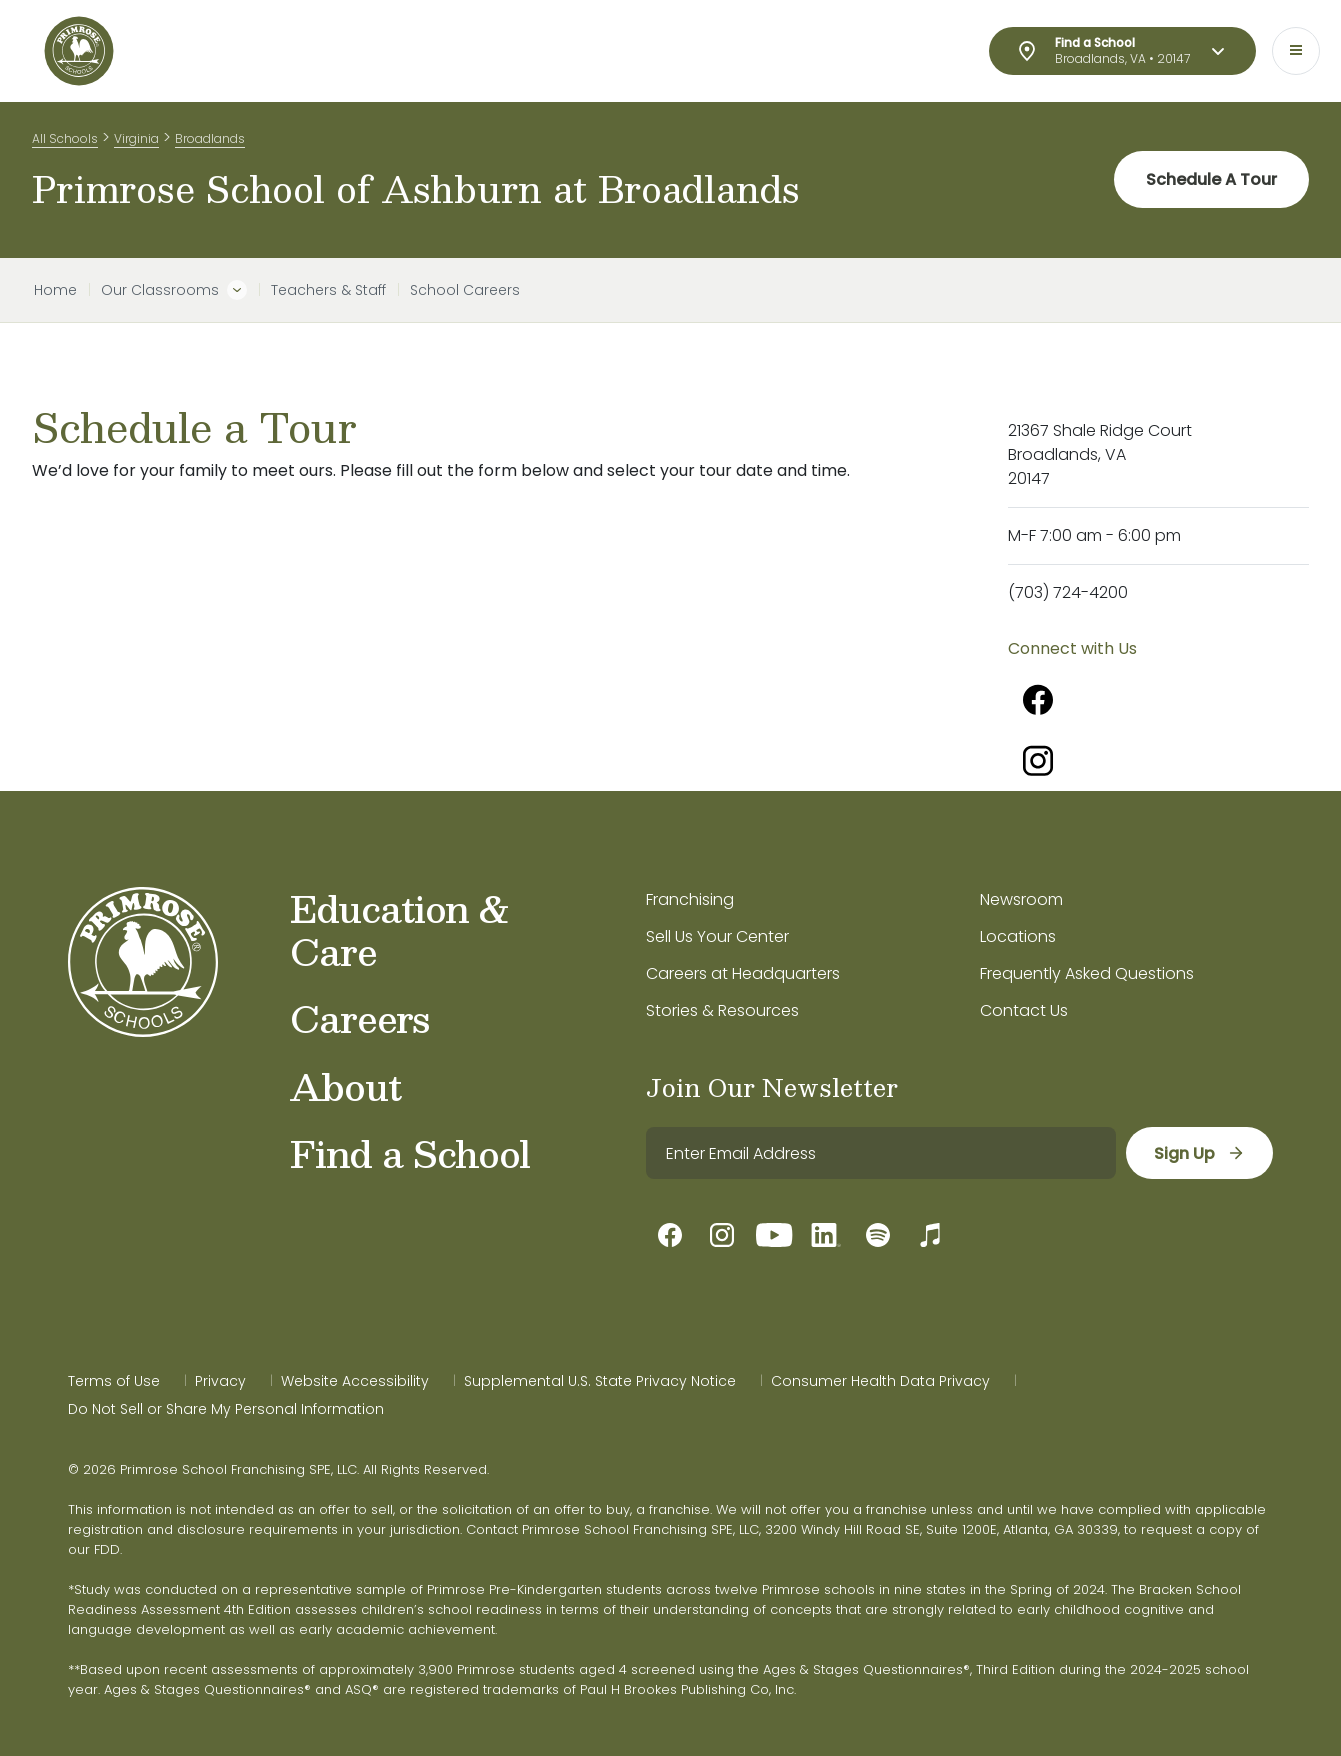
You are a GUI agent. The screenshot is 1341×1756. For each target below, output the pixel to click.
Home (55, 290)
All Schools (65, 138)
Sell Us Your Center (717, 936)
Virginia (136, 138)
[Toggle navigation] (1296, 51)
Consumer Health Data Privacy (880, 1381)
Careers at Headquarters (743, 973)
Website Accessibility (355, 1381)
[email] (881, 1153)
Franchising (690, 899)
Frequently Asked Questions (1087, 973)
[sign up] (1199, 1153)
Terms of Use (114, 1381)
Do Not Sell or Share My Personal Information (226, 1409)
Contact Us (1024, 1010)
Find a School (410, 1153)
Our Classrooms (160, 290)
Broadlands (210, 138)
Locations (1018, 936)
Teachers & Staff (328, 290)
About (345, 1086)
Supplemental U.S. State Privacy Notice (600, 1381)
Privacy (220, 1381)
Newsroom (1021, 899)
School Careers (465, 290)
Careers (359, 1018)
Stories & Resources (722, 1010)
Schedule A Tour (1211, 179)
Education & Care (400, 929)
